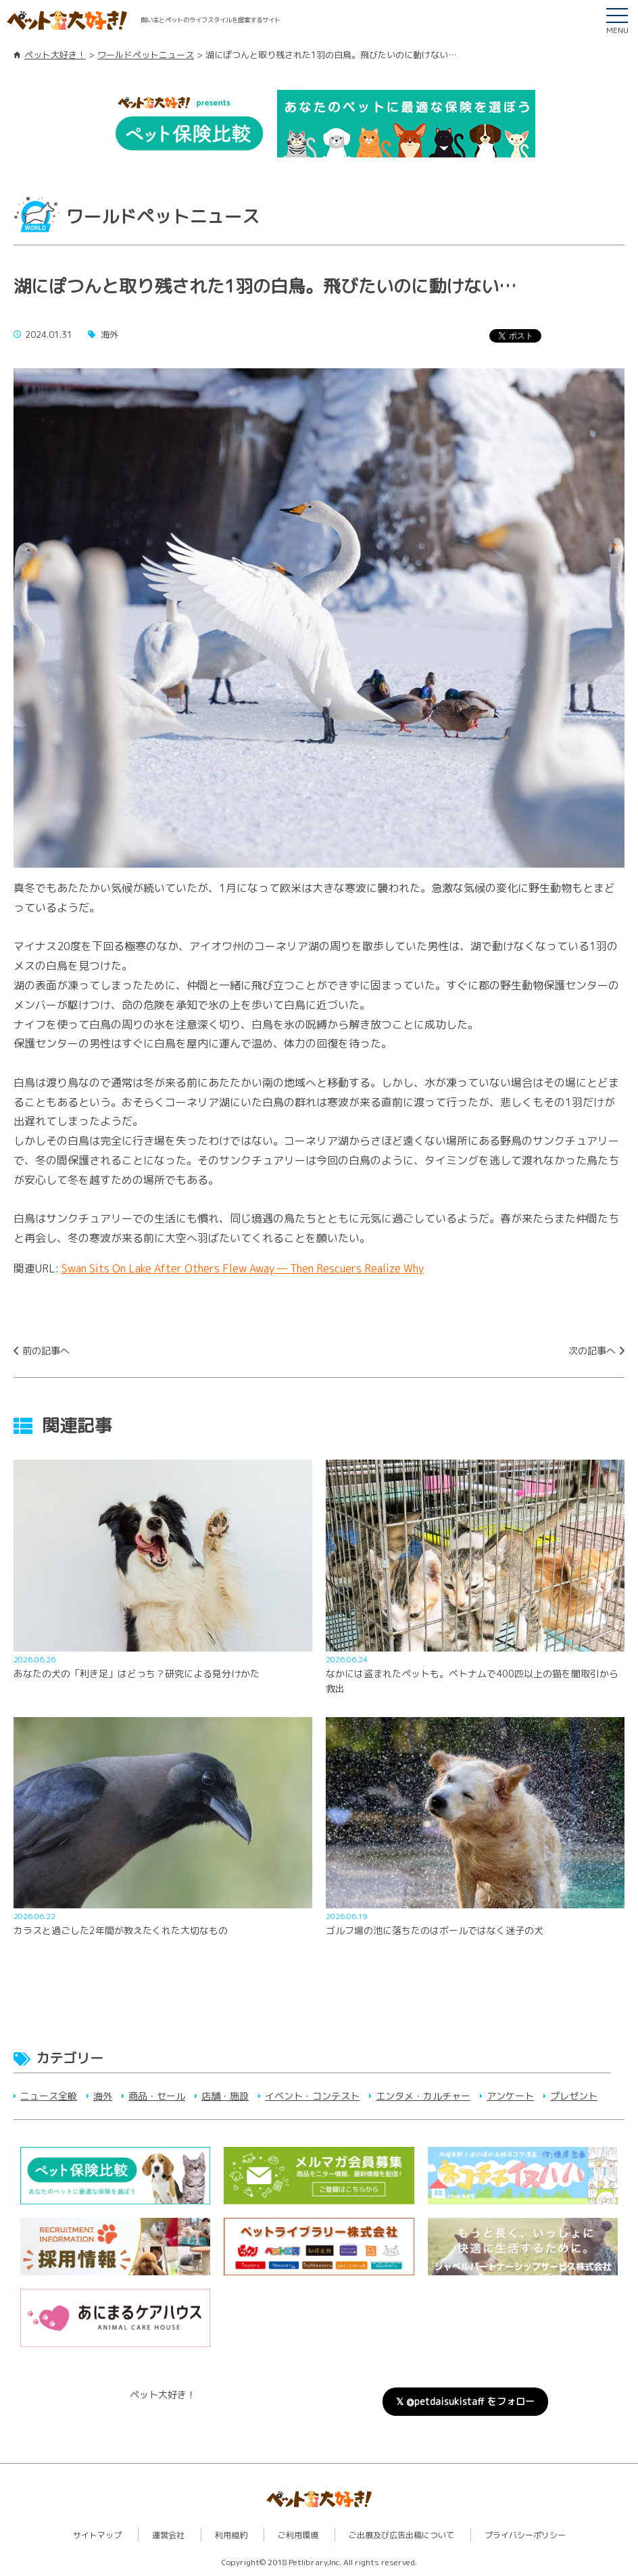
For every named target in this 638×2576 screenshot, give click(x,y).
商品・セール (156, 2095)
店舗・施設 (225, 2095)
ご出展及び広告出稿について (401, 2535)
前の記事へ (46, 1350)
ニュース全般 (48, 2095)
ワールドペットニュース (145, 55)
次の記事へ (592, 1350)
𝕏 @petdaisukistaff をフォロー (465, 2401)
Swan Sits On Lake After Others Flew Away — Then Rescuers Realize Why (243, 1268)
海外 (102, 2095)
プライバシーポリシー (525, 2535)
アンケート (510, 2095)
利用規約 (231, 2535)
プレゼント (573, 2095)
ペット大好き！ (55, 55)
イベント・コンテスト (312, 2095)
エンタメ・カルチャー (423, 2095)
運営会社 (168, 2535)
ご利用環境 (298, 2535)
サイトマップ (97, 2535)
